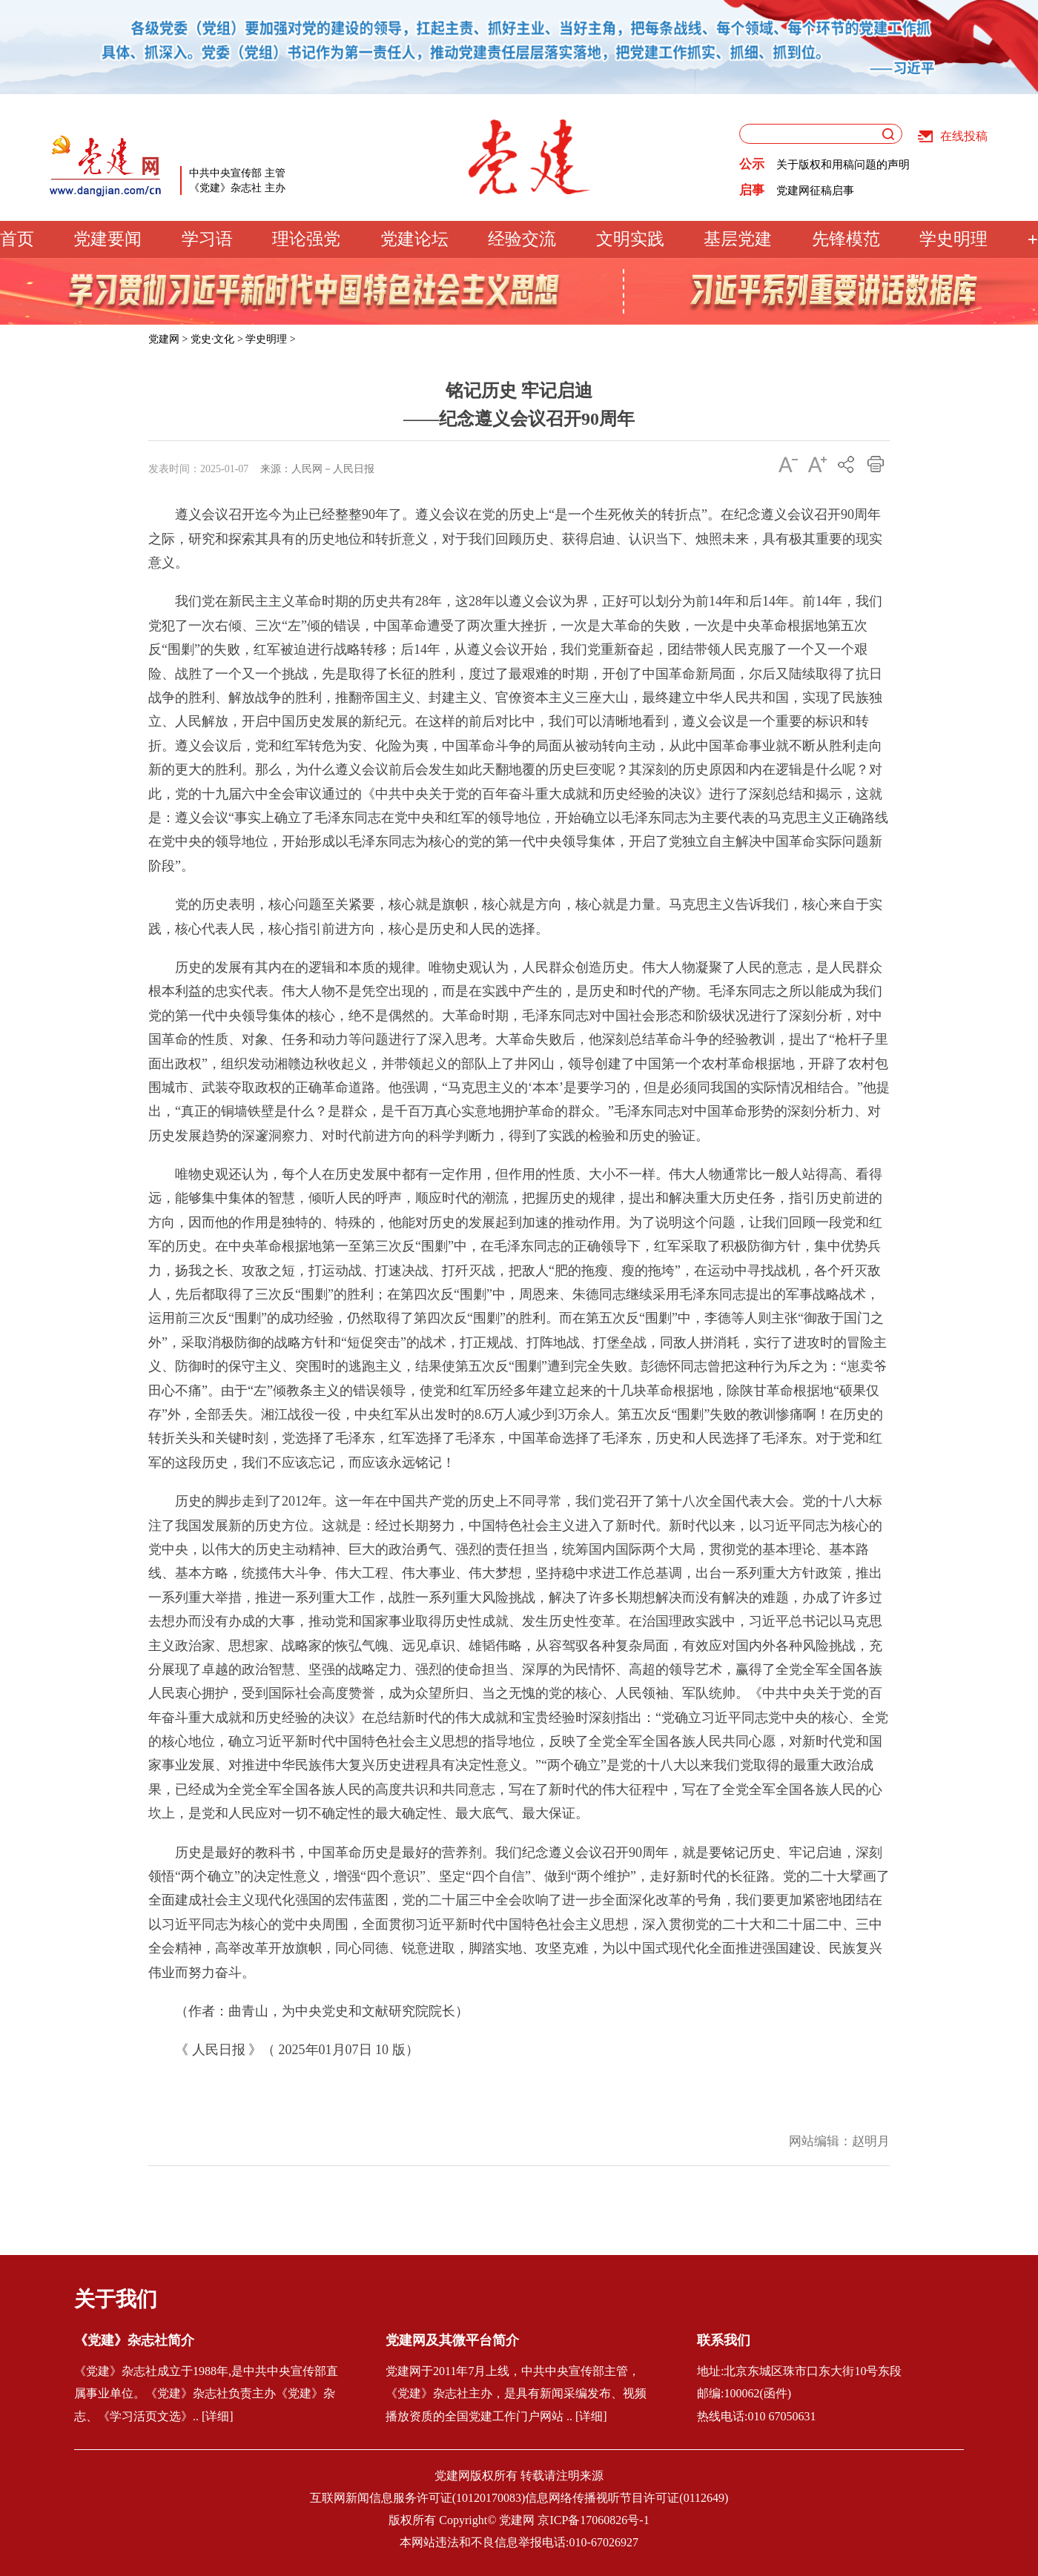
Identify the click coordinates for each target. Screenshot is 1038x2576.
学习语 (207, 239)
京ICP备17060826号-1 (593, 2520)
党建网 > (168, 339)
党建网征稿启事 (815, 190)
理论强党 (306, 239)
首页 (17, 239)
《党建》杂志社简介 (134, 2340)
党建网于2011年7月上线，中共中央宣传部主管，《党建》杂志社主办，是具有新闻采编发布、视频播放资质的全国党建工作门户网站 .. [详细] (516, 2394)
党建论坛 (414, 239)
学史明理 (953, 239)
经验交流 (522, 239)
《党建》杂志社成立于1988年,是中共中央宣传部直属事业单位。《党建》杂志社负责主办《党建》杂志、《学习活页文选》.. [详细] (206, 2394)
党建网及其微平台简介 (452, 2340)
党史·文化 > (217, 339)
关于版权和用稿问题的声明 (843, 164)
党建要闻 (107, 239)
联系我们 (723, 2340)
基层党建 (738, 239)
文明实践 (630, 239)
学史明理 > (270, 339)
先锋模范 (846, 239)
